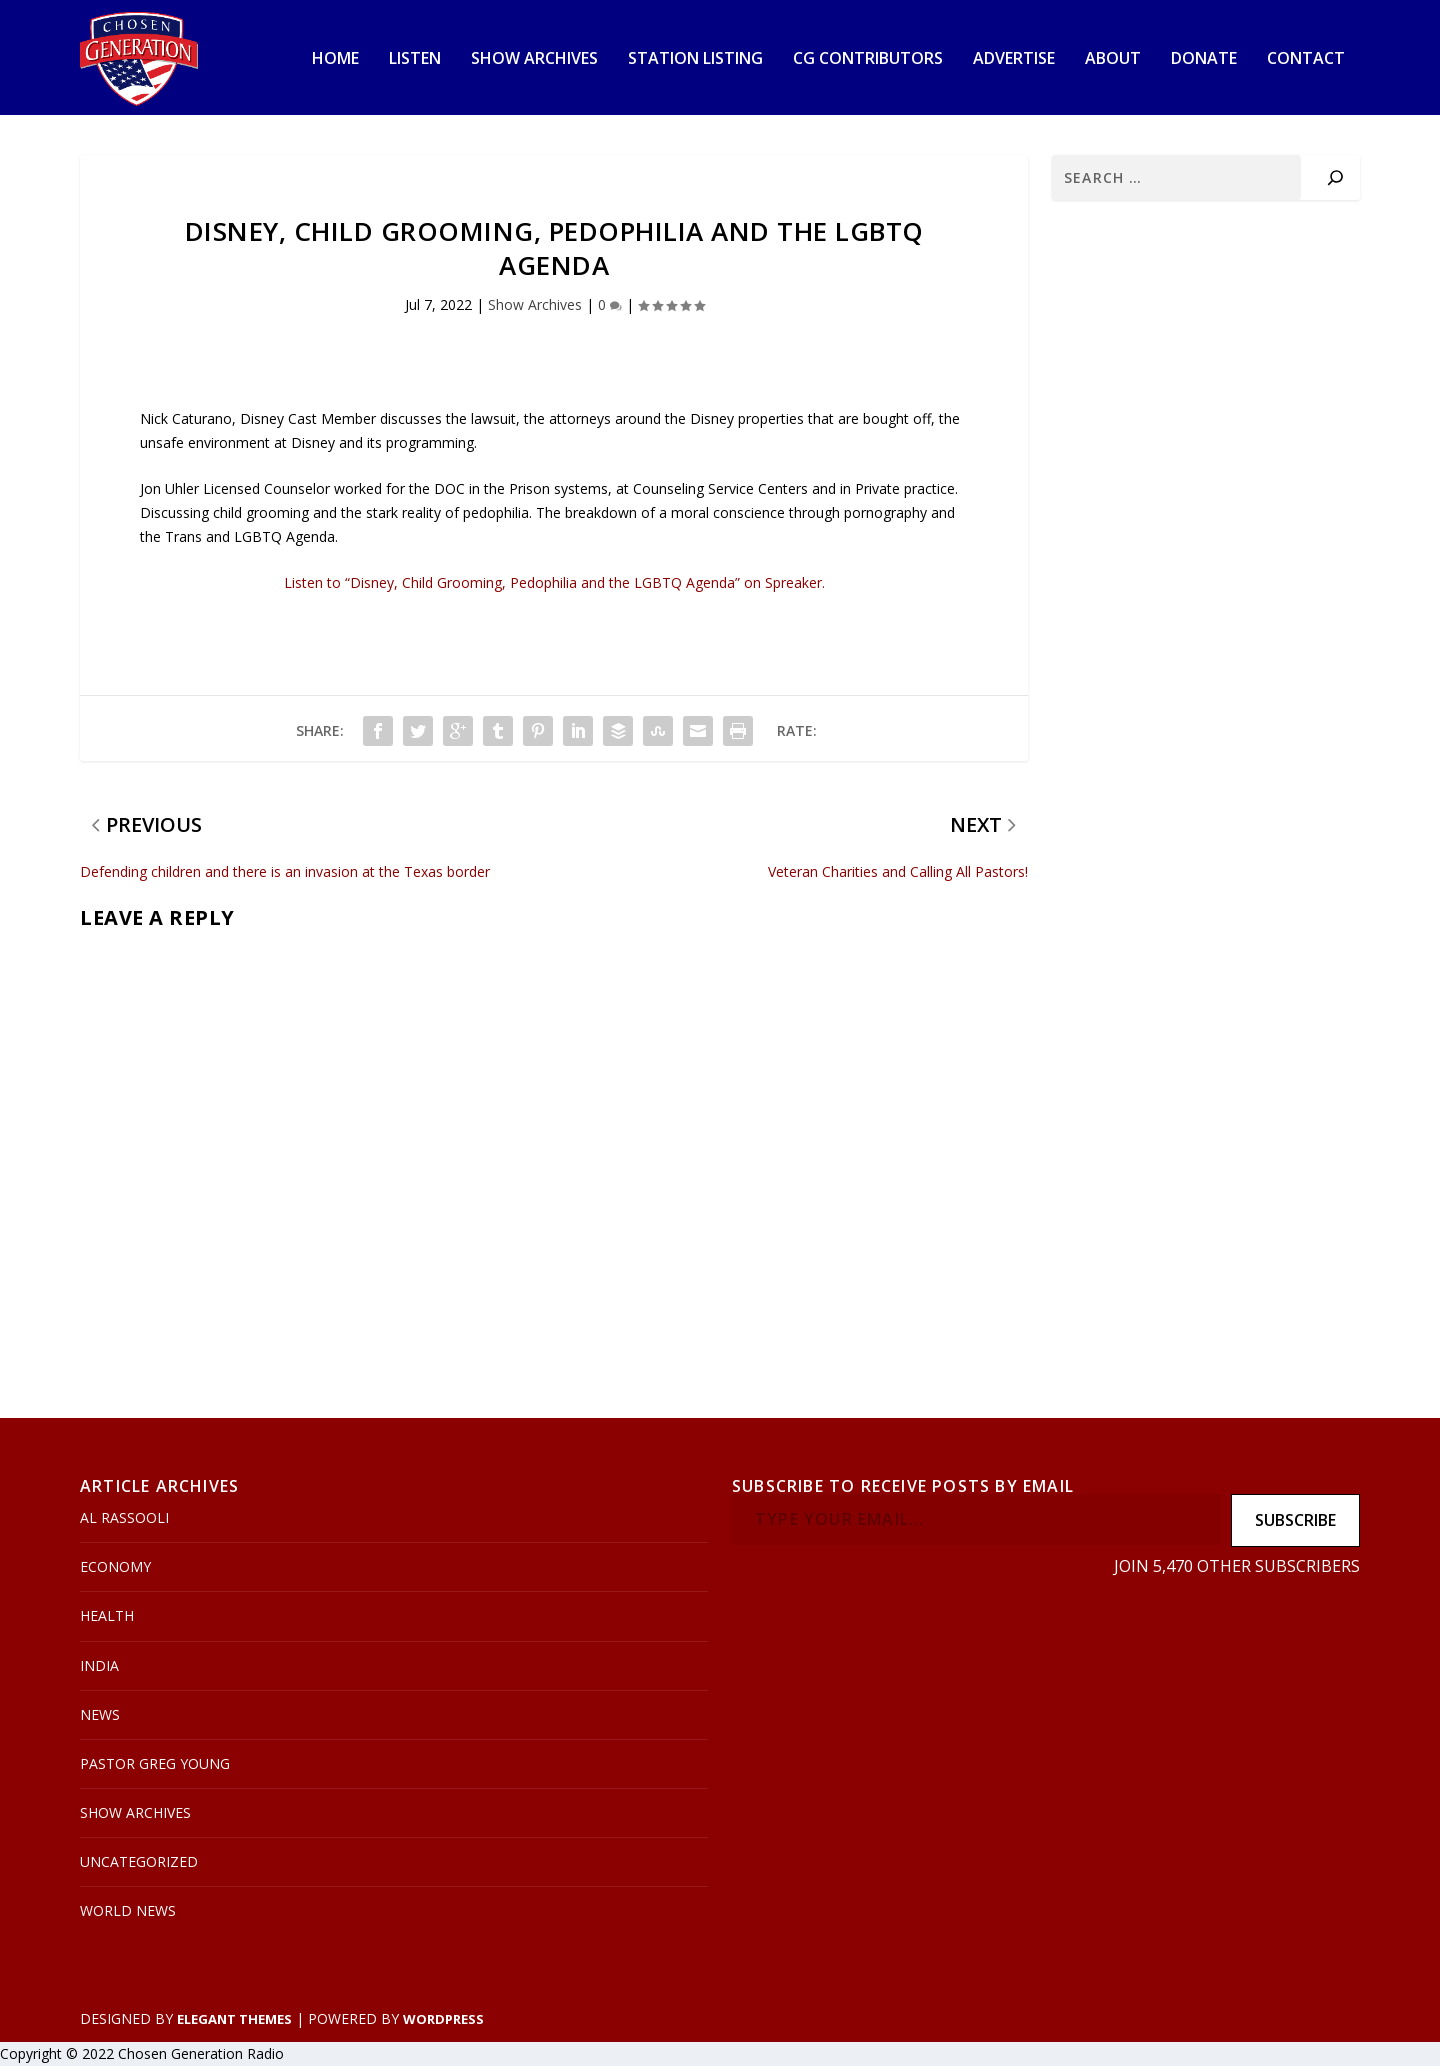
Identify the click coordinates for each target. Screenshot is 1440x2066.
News (100, 1714)
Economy (115, 1566)
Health (107, 1615)
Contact (1306, 59)
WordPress (443, 2019)
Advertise (1014, 59)
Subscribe (1295, 1520)
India (99, 1665)
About (1113, 59)
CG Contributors (868, 59)
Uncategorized (139, 1861)
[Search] (1335, 177)
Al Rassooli (124, 1517)
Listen (415, 59)
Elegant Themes (234, 2019)
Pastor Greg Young (155, 1763)
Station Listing (695, 59)
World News (128, 1910)
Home (335, 59)
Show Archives (534, 59)
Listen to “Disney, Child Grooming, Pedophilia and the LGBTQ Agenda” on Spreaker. (554, 582)
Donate (1204, 59)
